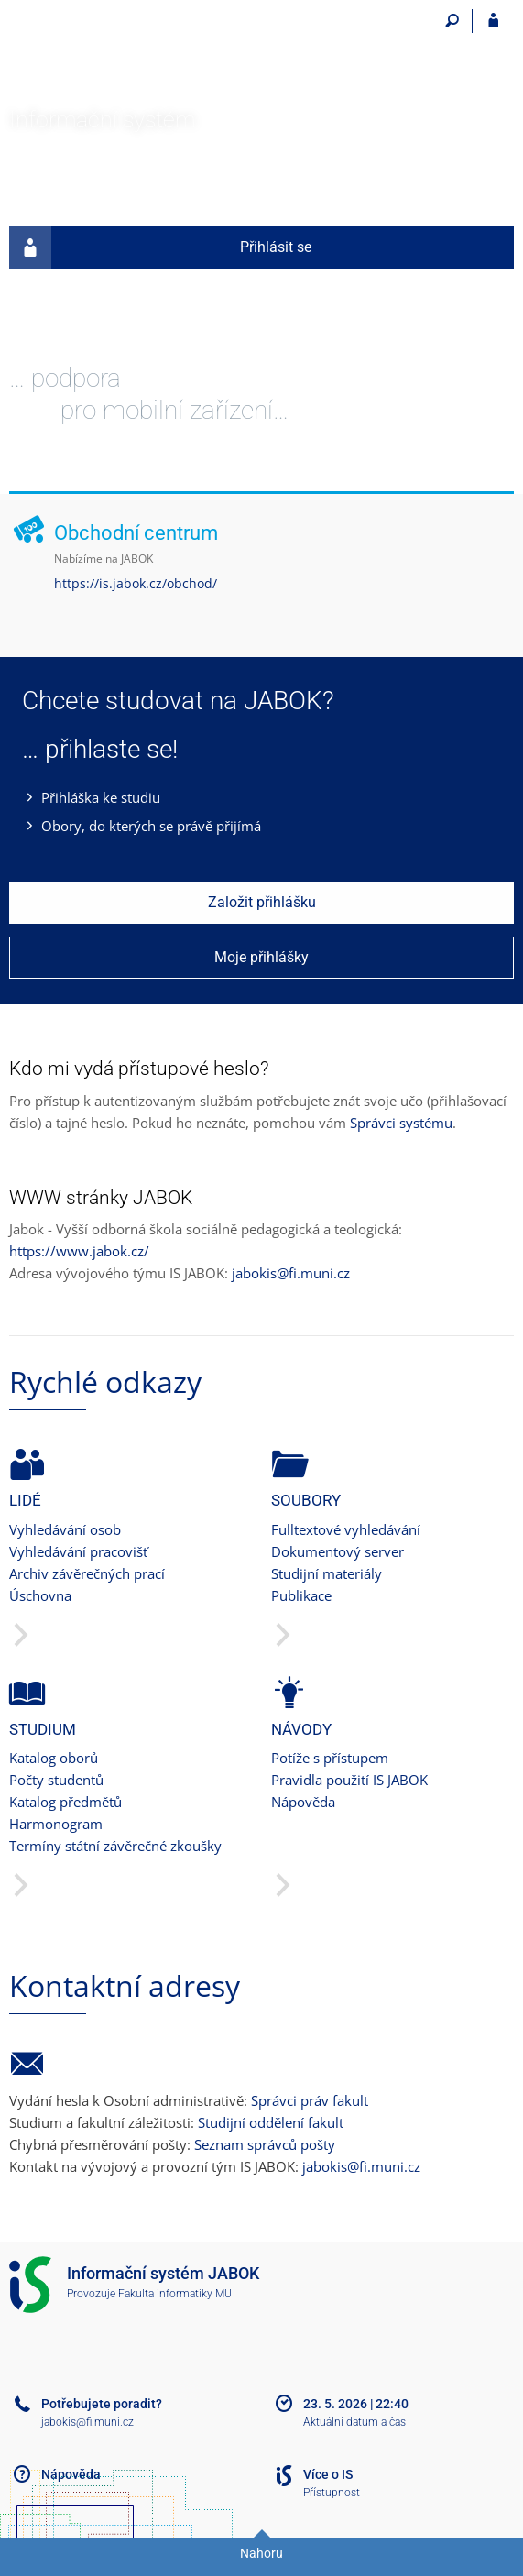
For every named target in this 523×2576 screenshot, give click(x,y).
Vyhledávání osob (65, 1529)
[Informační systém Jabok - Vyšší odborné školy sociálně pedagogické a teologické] (142, 47)
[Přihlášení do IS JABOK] (493, 21)
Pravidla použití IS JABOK (349, 1779)
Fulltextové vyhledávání (345, 1529)
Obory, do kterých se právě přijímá (151, 826)
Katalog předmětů (65, 1801)
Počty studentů (56, 1779)
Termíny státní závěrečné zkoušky (115, 1845)
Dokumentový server (337, 1551)
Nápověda (303, 1801)
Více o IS (328, 2474)
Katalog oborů (53, 1757)
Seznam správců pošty (264, 2144)
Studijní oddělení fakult (270, 2122)
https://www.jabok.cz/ (79, 1251)
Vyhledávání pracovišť (78, 1551)
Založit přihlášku (262, 902)
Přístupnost (331, 2492)
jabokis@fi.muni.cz (291, 1273)
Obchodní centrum (136, 532)
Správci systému (401, 1122)
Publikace (301, 1595)
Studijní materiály (326, 1573)
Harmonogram (56, 1823)
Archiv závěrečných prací (87, 1573)
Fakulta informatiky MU (175, 2293)
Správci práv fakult (309, 2100)
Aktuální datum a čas (354, 2422)
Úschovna (40, 1595)
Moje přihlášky (261, 957)
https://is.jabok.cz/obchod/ (135, 583)
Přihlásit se (160, 247)
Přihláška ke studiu (100, 797)
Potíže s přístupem (329, 1757)
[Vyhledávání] (452, 21)
